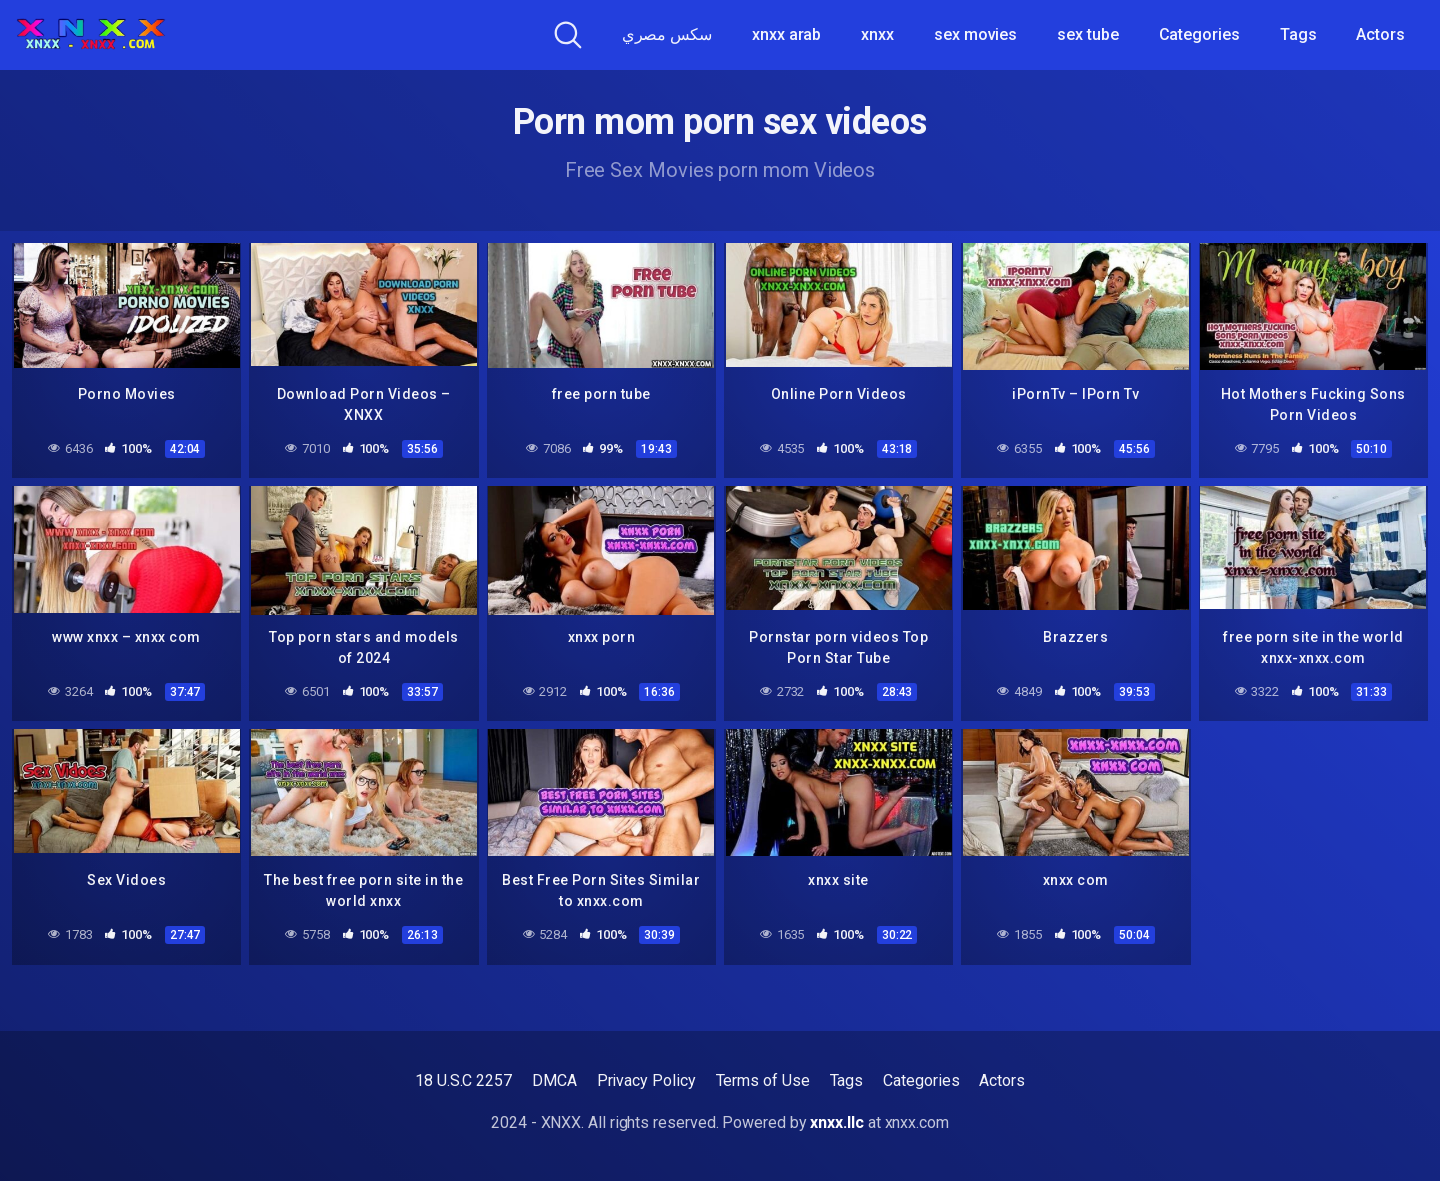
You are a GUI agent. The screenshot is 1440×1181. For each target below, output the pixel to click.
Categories (1199, 34)
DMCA (554, 1080)
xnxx (877, 34)
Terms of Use (763, 1080)
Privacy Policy (646, 1080)
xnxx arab (786, 34)
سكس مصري (667, 34)
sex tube (1087, 34)
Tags (1298, 34)
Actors (1380, 34)
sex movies (975, 34)
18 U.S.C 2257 (463, 1080)
